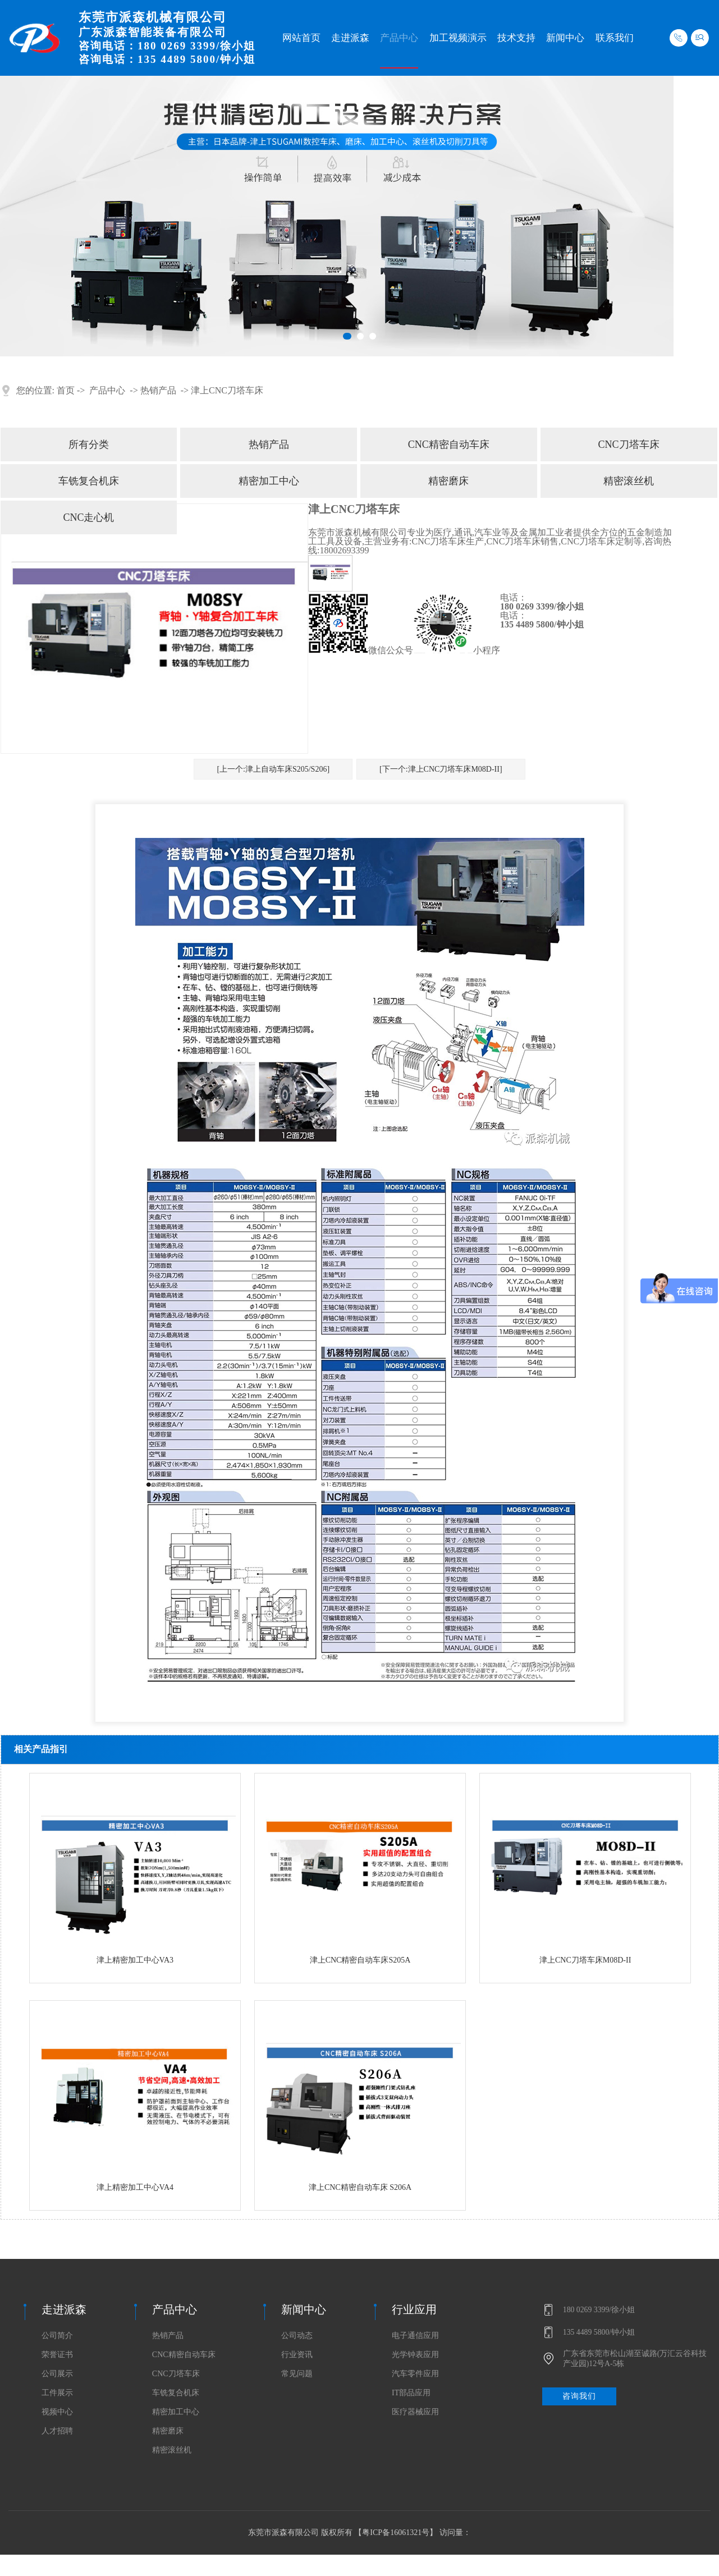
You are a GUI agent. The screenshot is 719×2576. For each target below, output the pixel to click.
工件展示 (57, 2393)
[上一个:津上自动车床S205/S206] (273, 769)
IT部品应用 (411, 2393)
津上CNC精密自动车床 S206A (360, 2187)
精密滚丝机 (628, 481)
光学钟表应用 (415, 2355)
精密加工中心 (269, 481)
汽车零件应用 (415, 2374)
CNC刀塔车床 (629, 444)
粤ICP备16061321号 (395, 2533)
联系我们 (615, 38)
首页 (66, 390)
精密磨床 (448, 481)
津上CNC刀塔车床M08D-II (585, 1960)
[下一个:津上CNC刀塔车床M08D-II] (440, 769)
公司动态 (297, 2336)
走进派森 (350, 38)
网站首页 (301, 38)
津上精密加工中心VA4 (135, 2187)
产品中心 (399, 38)
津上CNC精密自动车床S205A (360, 1960)
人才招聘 (57, 2431)
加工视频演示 (458, 38)
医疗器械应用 (415, 2412)
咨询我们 (579, 2396)
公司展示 (57, 2374)
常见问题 (297, 2374)
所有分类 (88, 444)
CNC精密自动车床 (448, 444)
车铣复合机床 (88, 481)
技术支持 (516, 38)
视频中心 (57, 2412)
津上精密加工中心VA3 (135, 1960)
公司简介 (57, 2336)
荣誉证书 (57, 2355)
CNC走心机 (88, 517)
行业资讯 (297, 2355)
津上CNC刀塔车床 (227, 390)
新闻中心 (565, 38)
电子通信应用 (415, 2336)
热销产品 (158, 390)
